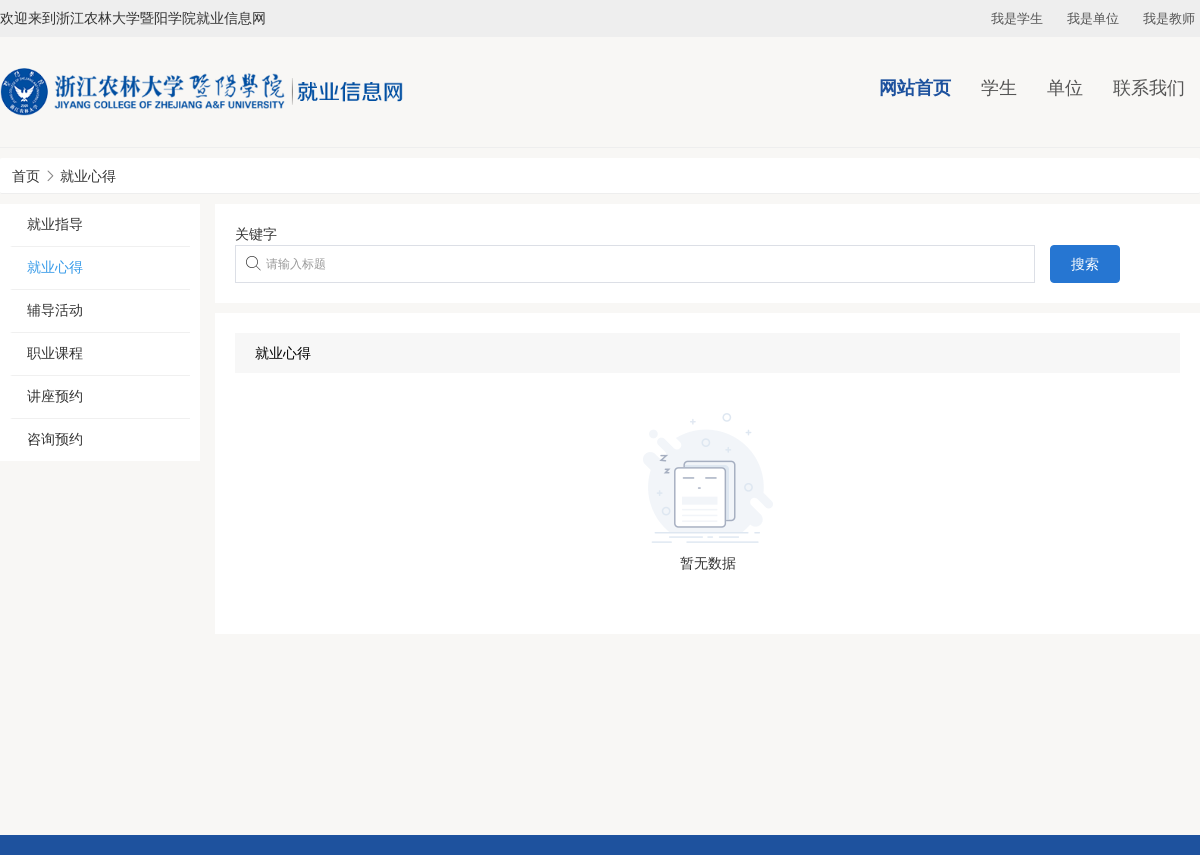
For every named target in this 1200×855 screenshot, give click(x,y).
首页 (26, 176)
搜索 (1085, 264)
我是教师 (1169, 18)
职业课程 (55, 353)
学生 (999, 88)
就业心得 (88, 176)
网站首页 (915, 88)
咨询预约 (55, 439)
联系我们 (1149, 88)
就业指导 (55, 224)
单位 (1065, 88)
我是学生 (1017, 18)
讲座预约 (55, 396)
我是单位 (1093, 18)
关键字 (256, 234)
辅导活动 (55, 310)
